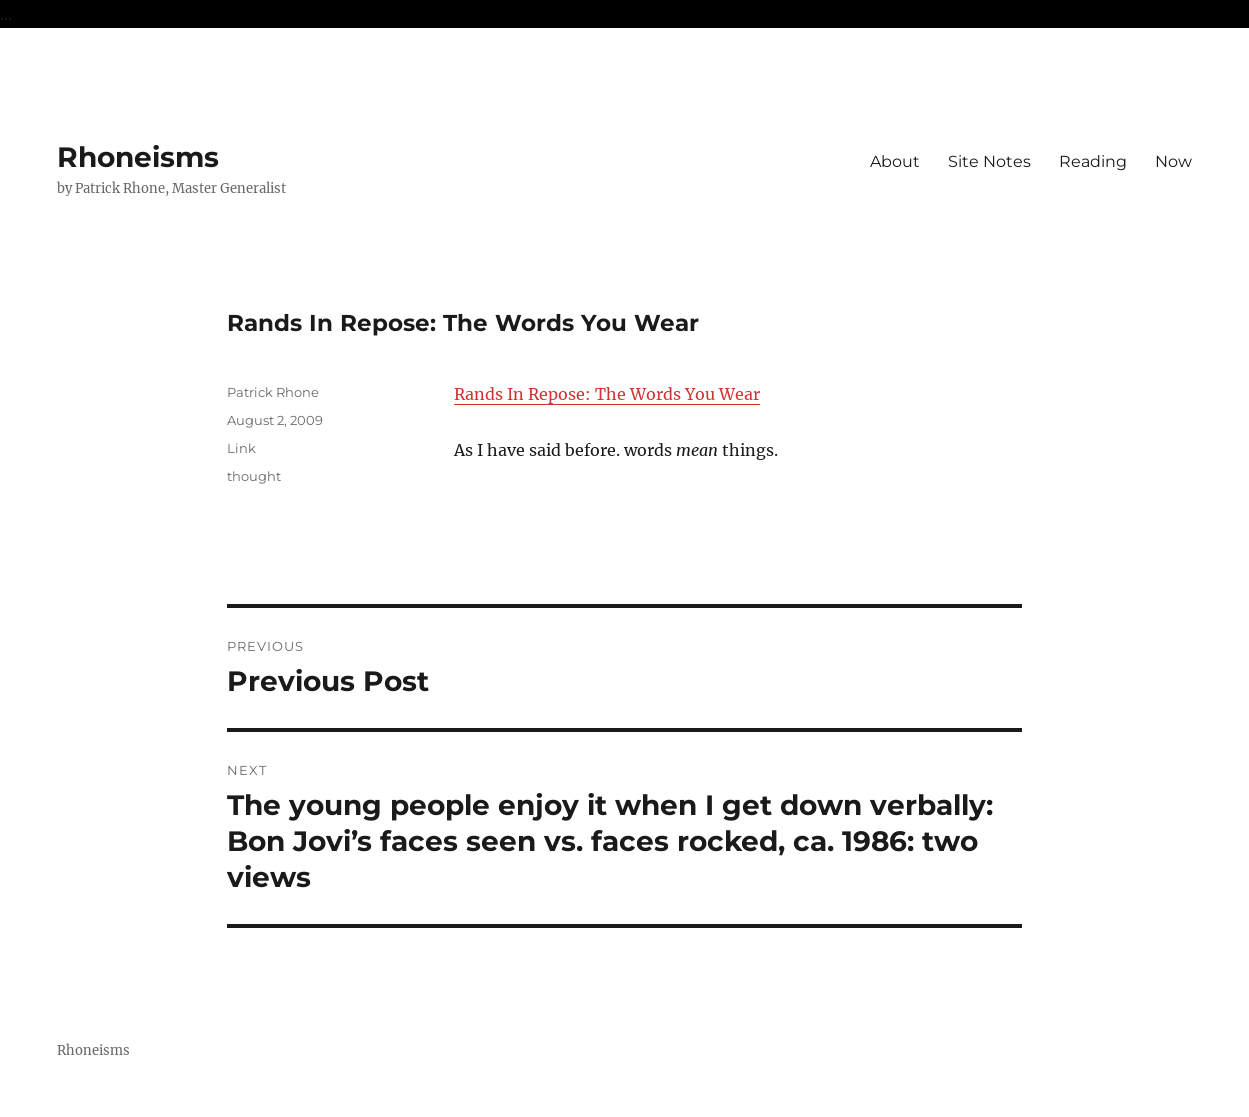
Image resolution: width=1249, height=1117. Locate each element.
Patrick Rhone (273, 392)
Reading (1093, 161)
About (895, 161)
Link (241, 448)
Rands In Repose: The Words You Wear (607, 394)
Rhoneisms (138, 157)
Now (1173, 161)
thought (254, 476)
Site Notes (989, 161)
